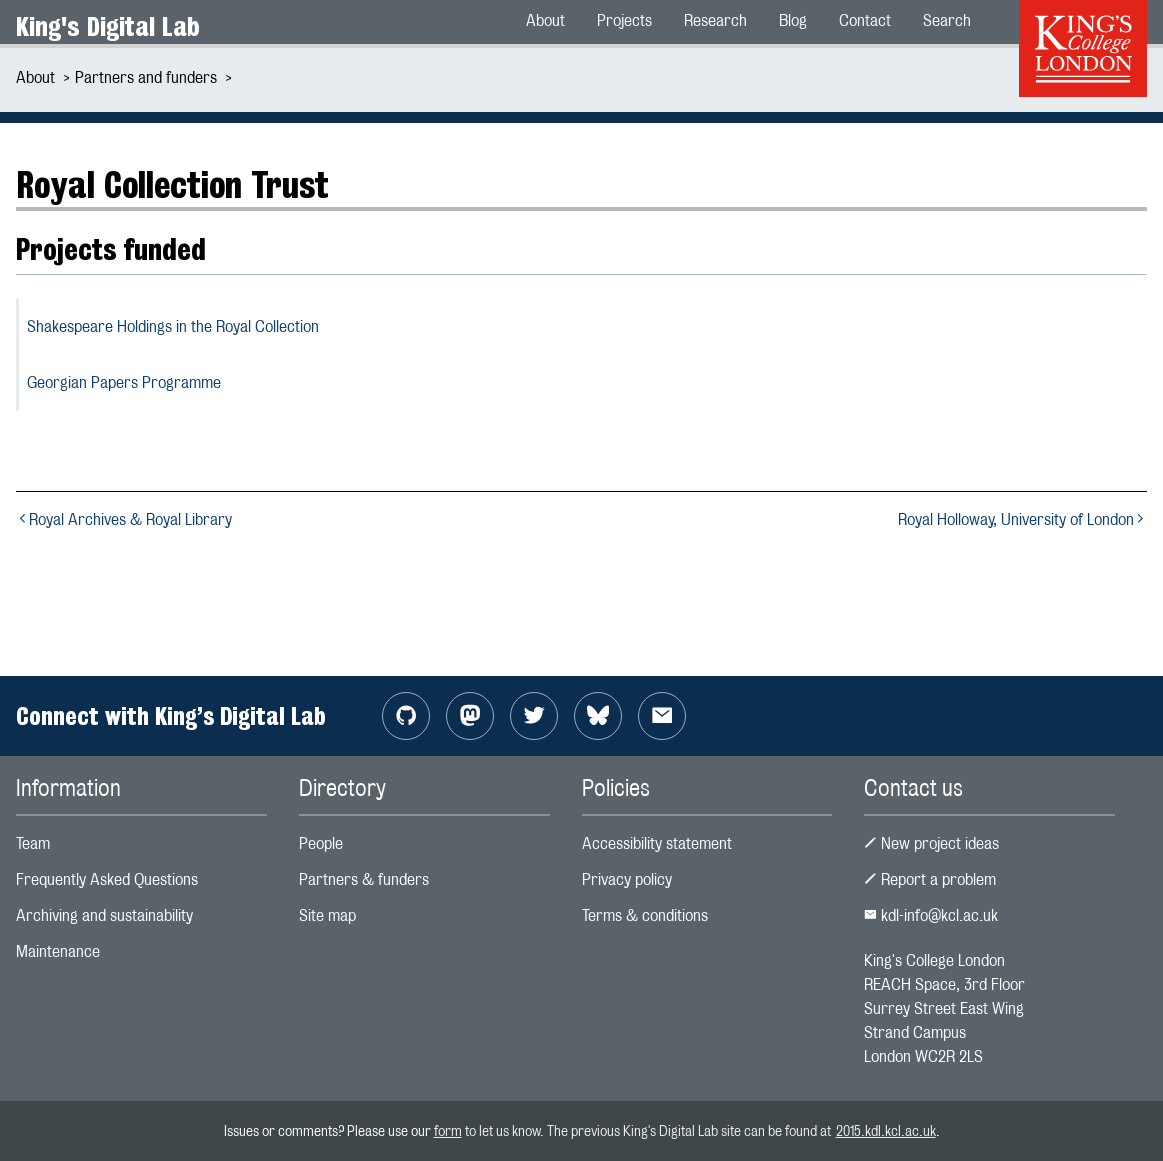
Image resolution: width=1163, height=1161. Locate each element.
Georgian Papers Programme (124, 382)
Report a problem (930, 879)
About (35, 77)
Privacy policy (627, 879)
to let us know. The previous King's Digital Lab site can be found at (649, 1130)
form (448, 1130)
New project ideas (931, 843)
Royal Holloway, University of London (1022, 519)
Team (33, 843)
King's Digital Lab (108, 26)
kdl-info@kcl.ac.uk (931, 915)
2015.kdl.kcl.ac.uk (886, 1130)
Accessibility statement (657, 843)
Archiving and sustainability (104, 915)
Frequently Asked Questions (107, 879)
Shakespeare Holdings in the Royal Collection (173, 326)
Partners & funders (364, 879)
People (321, 843)
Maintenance (58, 951)
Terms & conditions (645, 915)
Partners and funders (146, 77)
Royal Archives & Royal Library (124, 519)
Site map (327, 915)
